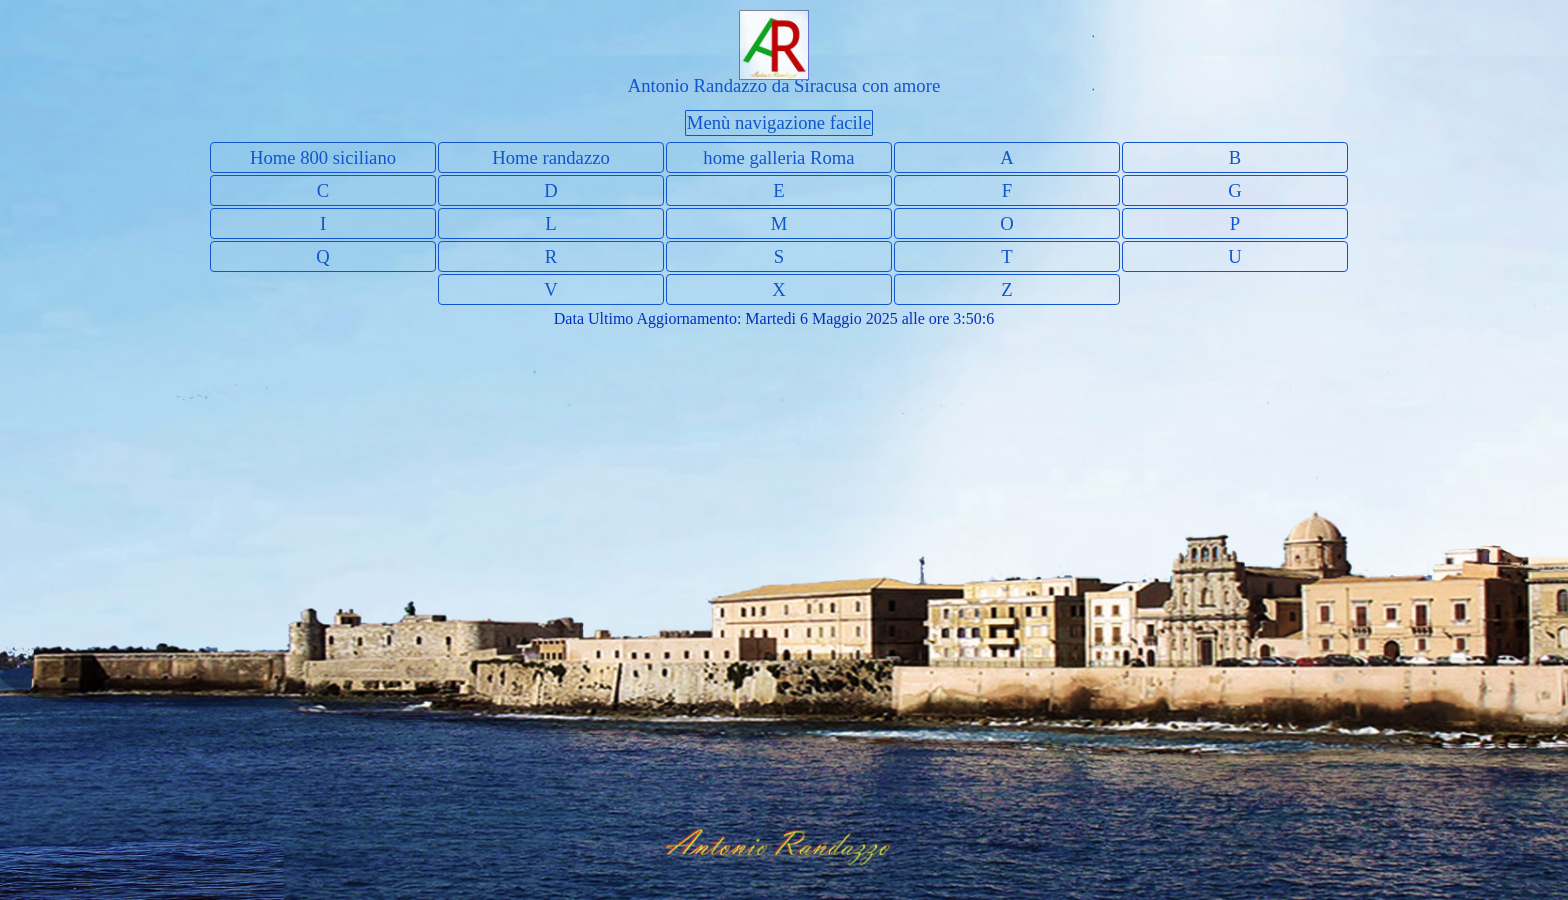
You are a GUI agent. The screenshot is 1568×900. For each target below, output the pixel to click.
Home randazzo (551, 157)
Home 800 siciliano (323, 157)
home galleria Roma (778, 157)
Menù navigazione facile (779, 122)
